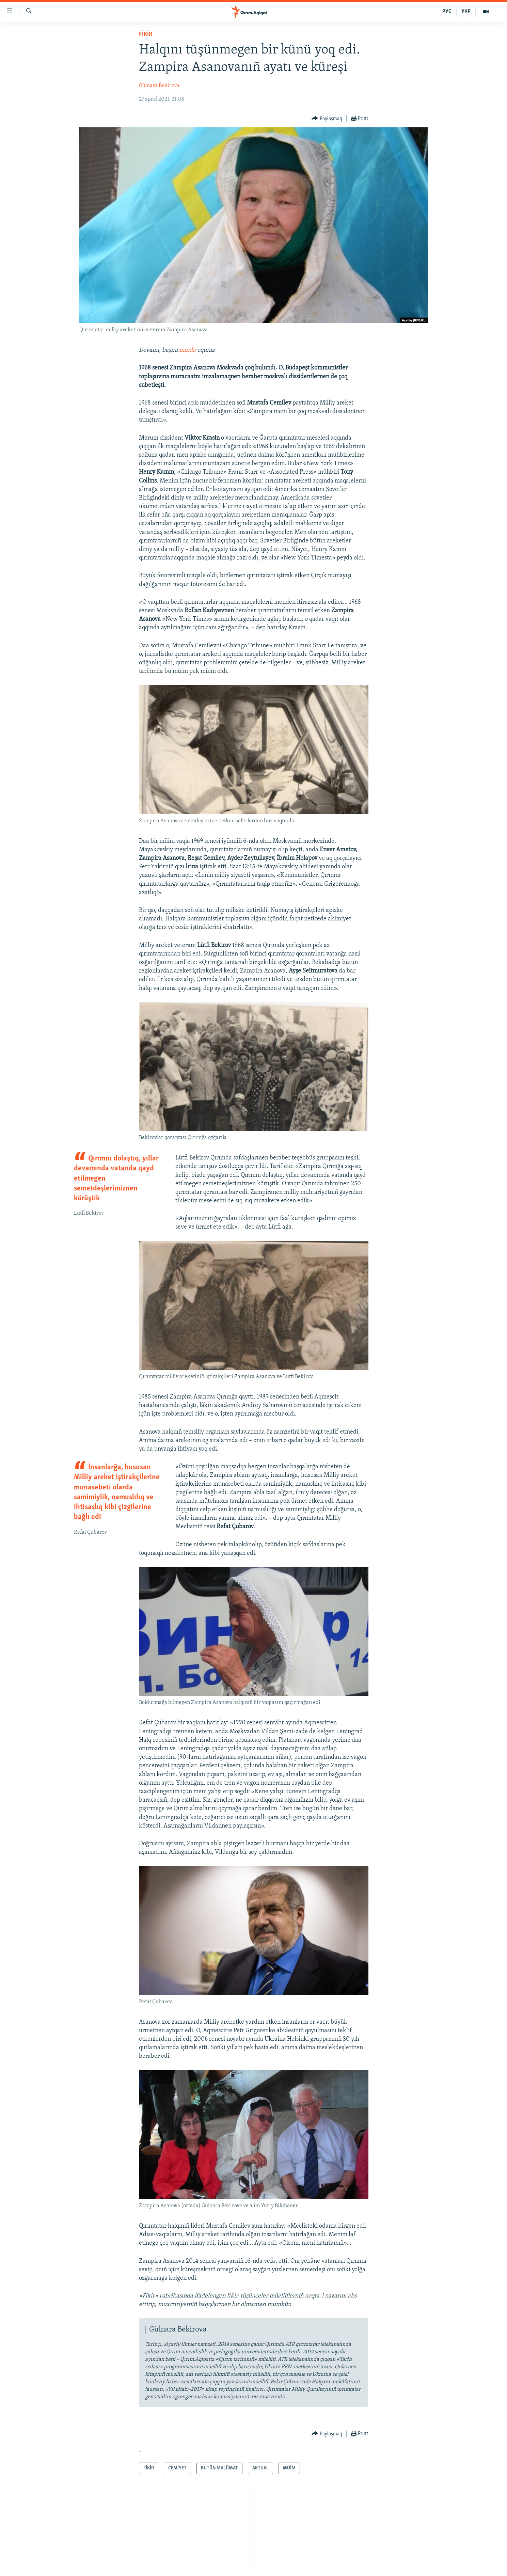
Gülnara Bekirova (159, 86)
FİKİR (145, 34)
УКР (466, 11)
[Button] (327, 118)
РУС (446, 11)
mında (188, 350)
